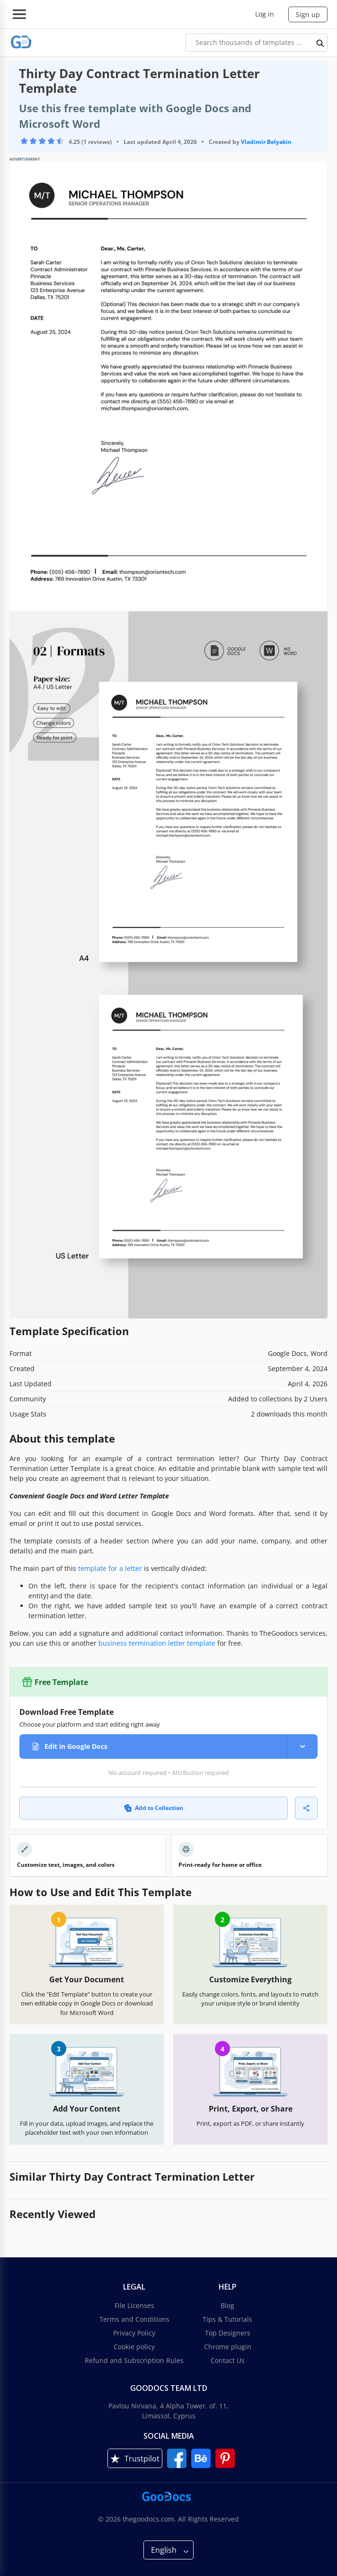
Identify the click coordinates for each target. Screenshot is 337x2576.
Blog (227, 2305)
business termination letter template (156, 1643)
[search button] (320, 42)
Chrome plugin (227, 2346)
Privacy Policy (134, 2332)
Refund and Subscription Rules (134, 2360)
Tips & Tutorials (227, 2319)
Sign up (308, 14)
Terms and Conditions (134, 2319)
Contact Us (228, 2360)
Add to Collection (153, 1808)
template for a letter (110, 1568)
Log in (264, 13)
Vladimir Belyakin (266, 142)
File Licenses (134, 2305)
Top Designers (227, 2332)
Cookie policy (134, 2346)
